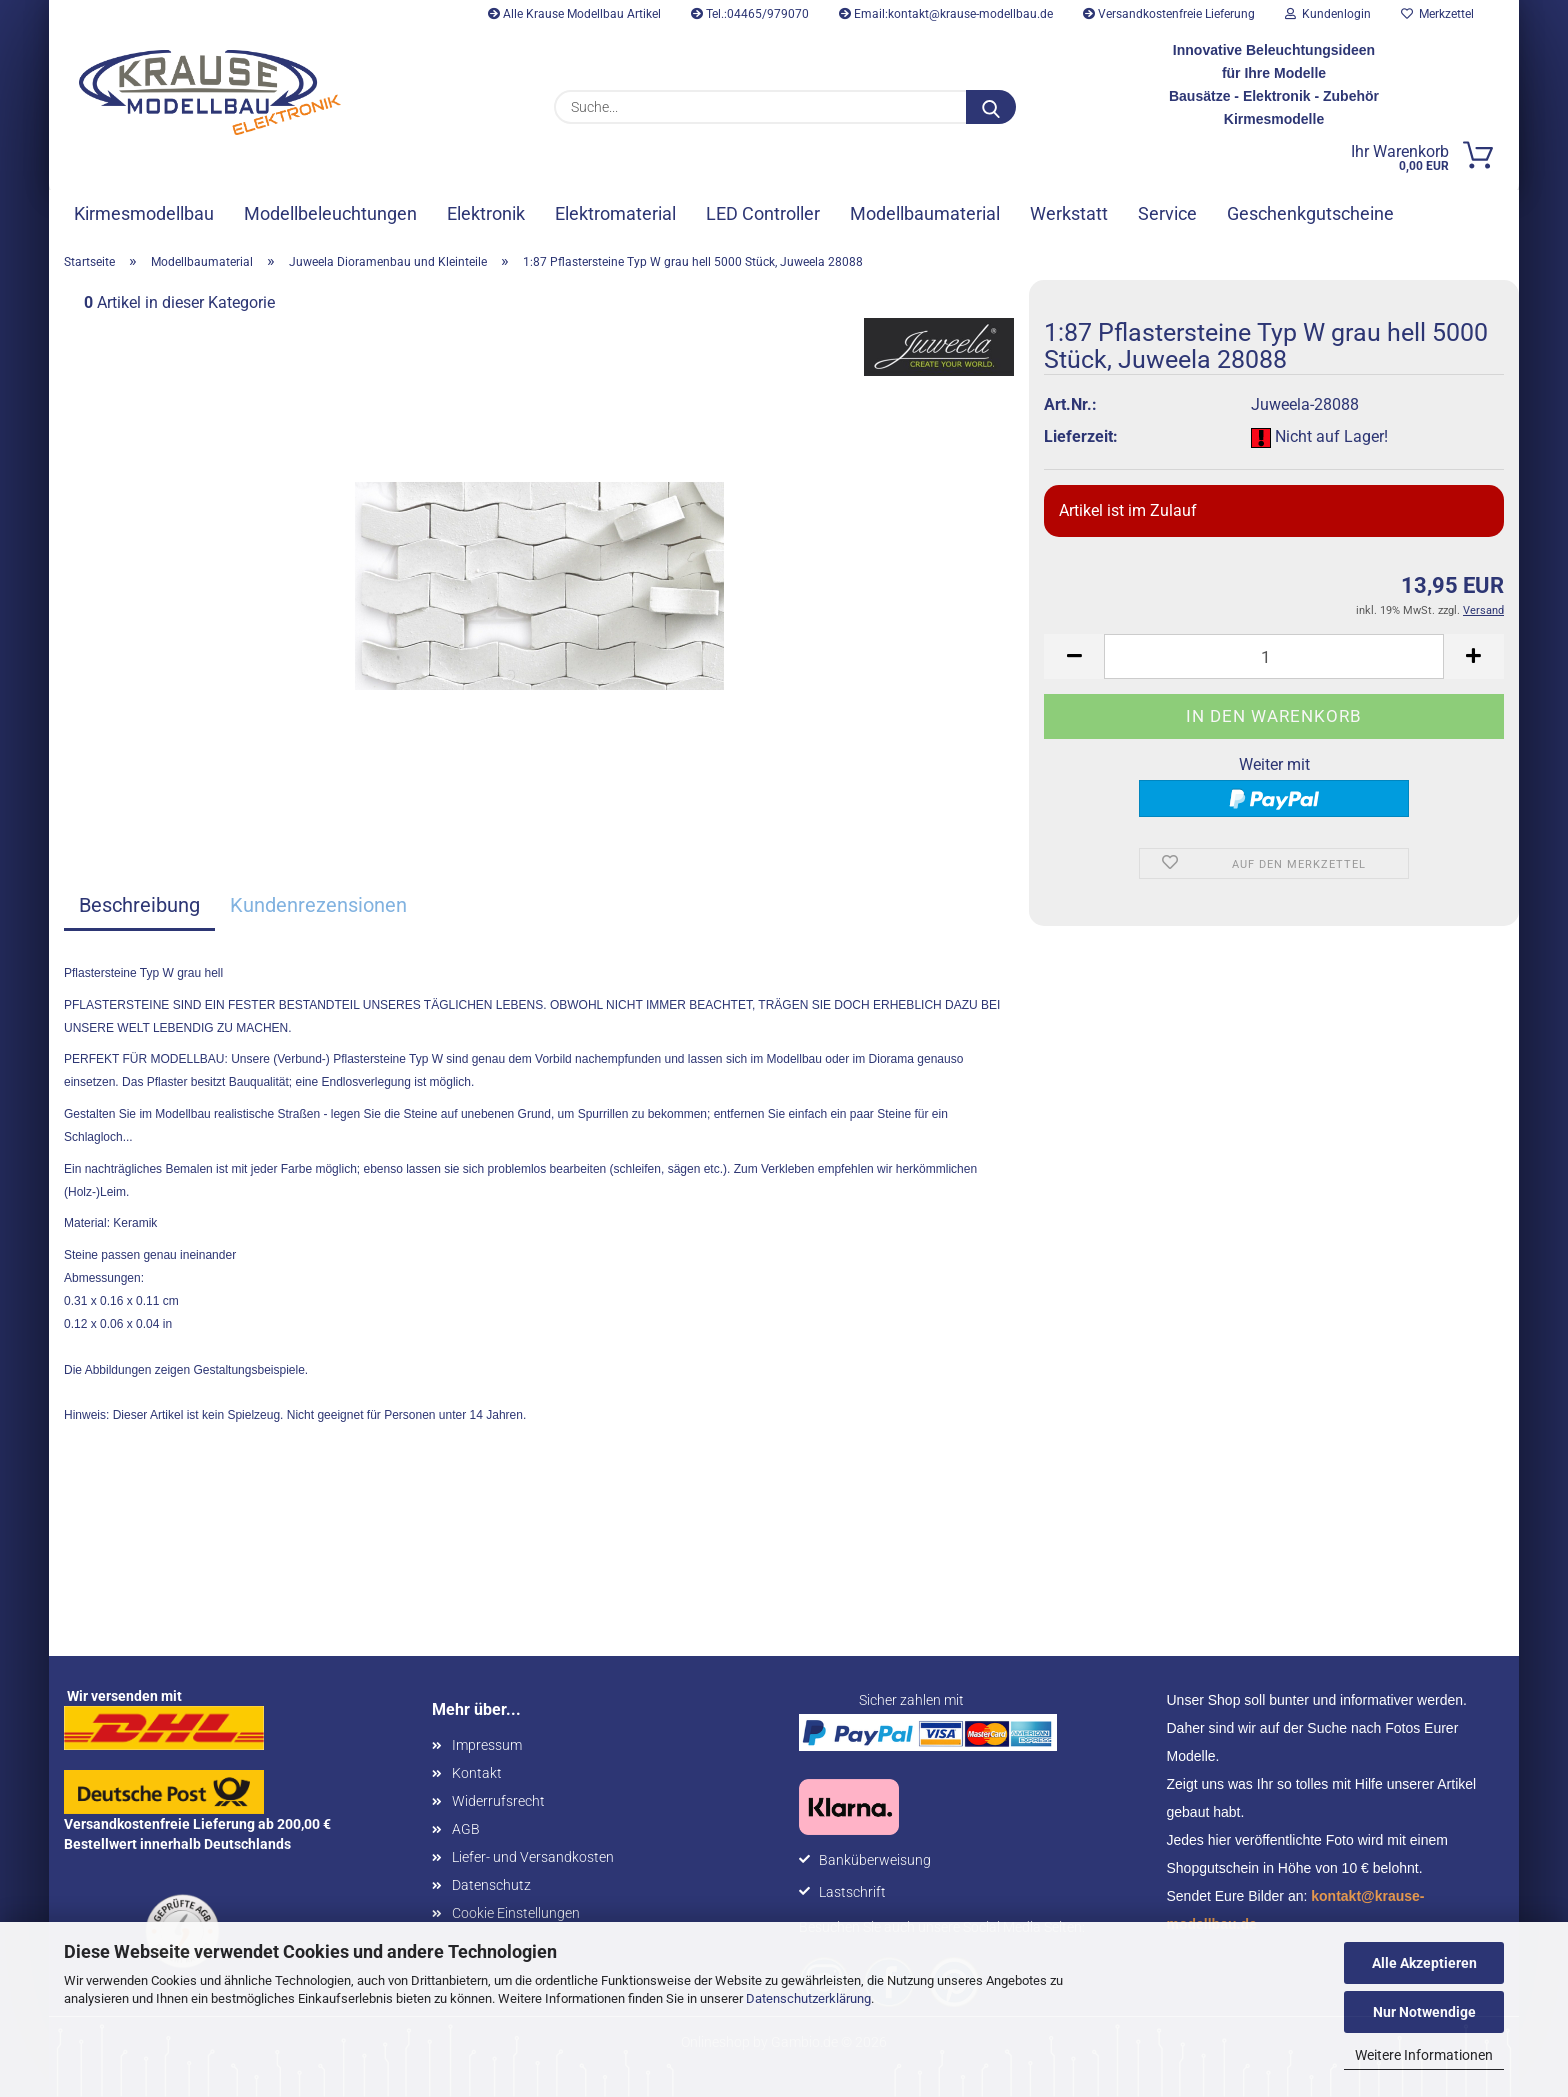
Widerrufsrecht (498, 1801)
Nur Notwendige (1424, 2012)
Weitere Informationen (1424, 2055)
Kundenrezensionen (318, 905)
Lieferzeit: (1081, 436)
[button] (1074, 656)
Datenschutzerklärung (808, 1998)
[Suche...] (991, 107)
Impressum (487, 1745)
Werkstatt (1069, 213)
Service (1167, 213)
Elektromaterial (615, 213)
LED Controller (763, 213)
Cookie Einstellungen (516, 1913)
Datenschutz (491, 1885)
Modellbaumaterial (925, 213)
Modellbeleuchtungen (330, 213)
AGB (466, 1829)
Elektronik (486, 213)
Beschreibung (139, 905)
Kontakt (477, 1773)
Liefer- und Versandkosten (533, 1857)
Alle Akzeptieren (1424, 1963)
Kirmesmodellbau (144, 213)
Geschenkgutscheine (1310, 213)
